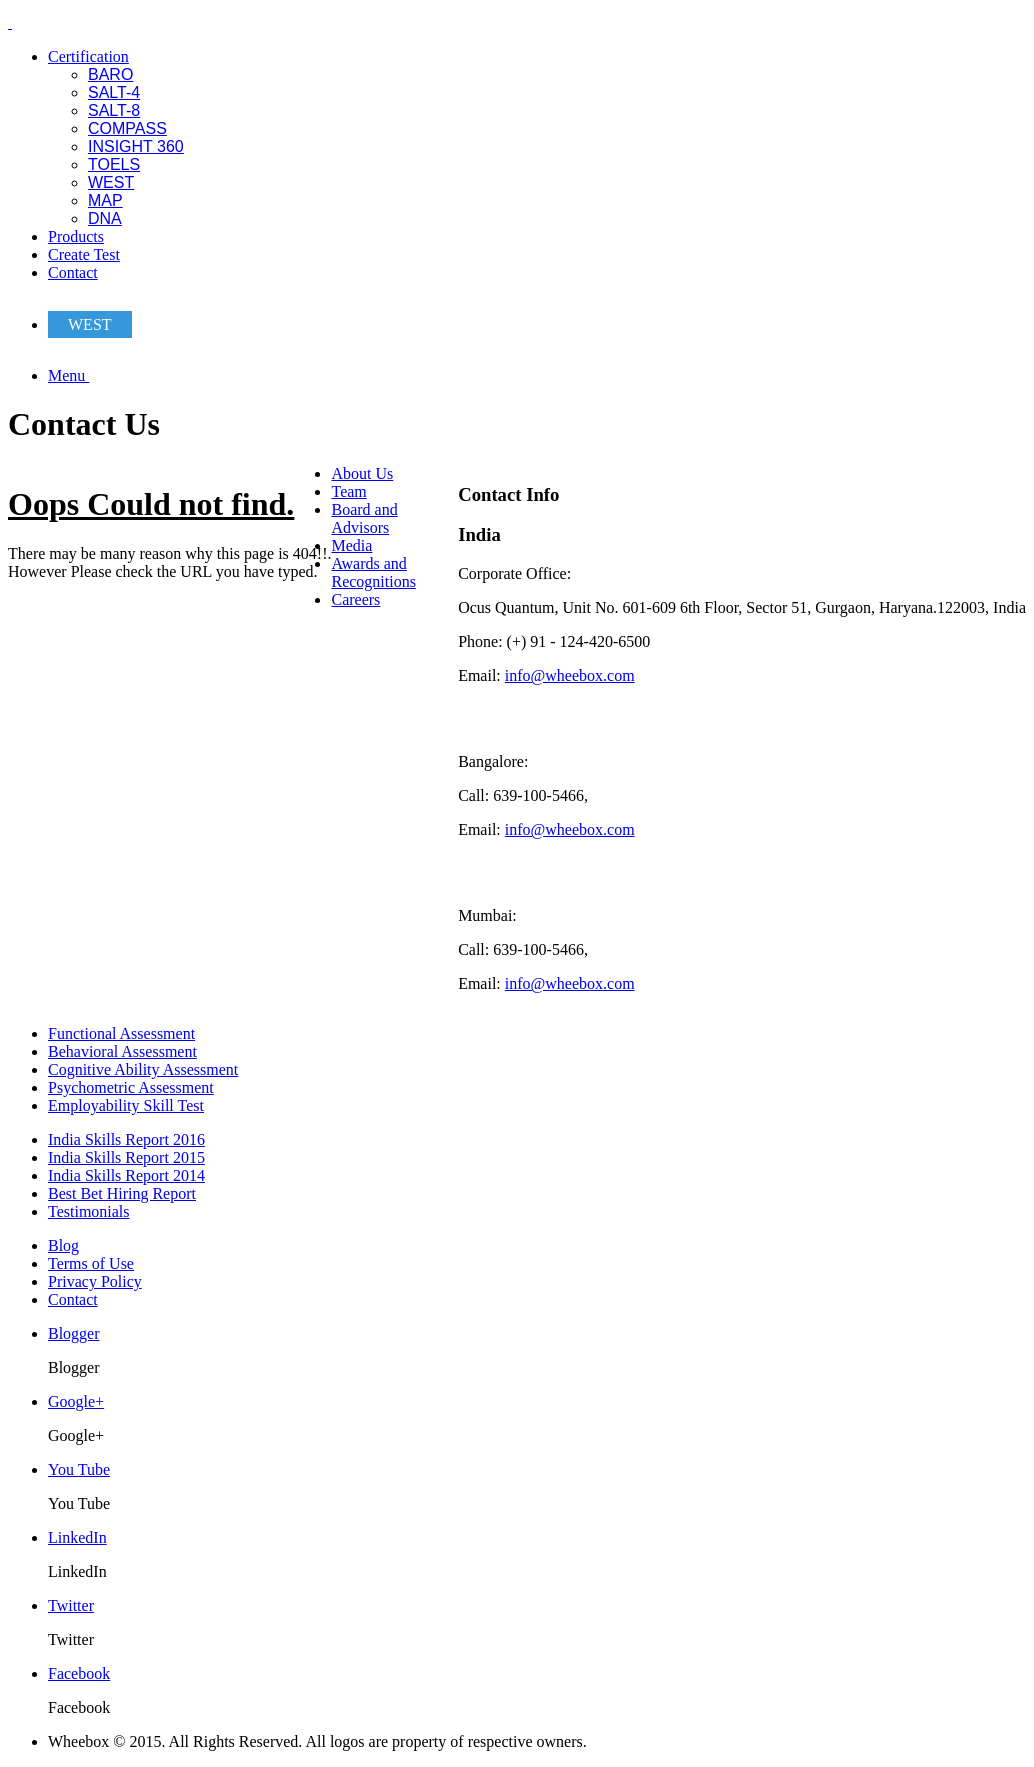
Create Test (84, 254)
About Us (362, 473)
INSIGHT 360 (136, 146)
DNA (105, 218)
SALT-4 (114, 92)
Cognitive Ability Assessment (143, 1069)
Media (351, 545)
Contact (73, 272)
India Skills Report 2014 (126, 1175)
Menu (68, 375)
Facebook (79, 1673)
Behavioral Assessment (122, 1051)
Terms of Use (91, 1263)
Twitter (71, 1605)
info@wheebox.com (570, 675)
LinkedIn (77, 1537)
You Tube (79, 1469)
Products (76, 236)
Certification (88, 56)
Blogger (74, 1333)
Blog (63, 1245)
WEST (111, 182)
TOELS (114, 164)
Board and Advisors (364, 518)
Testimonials (89, 1211)
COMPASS (127, 128)
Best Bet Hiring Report (122, 1193)
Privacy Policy (95, 1281)
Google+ (76, 1401)
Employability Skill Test (126, 1105)
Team (348, 491)
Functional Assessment (121, 1033)
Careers (355, 599)
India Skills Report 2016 (126, 1139)
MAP (105, 200)
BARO (110, 74)
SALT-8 (114, 110)
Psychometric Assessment (131, 1087)
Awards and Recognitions (373, 572)
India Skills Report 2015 (126, 1157)
